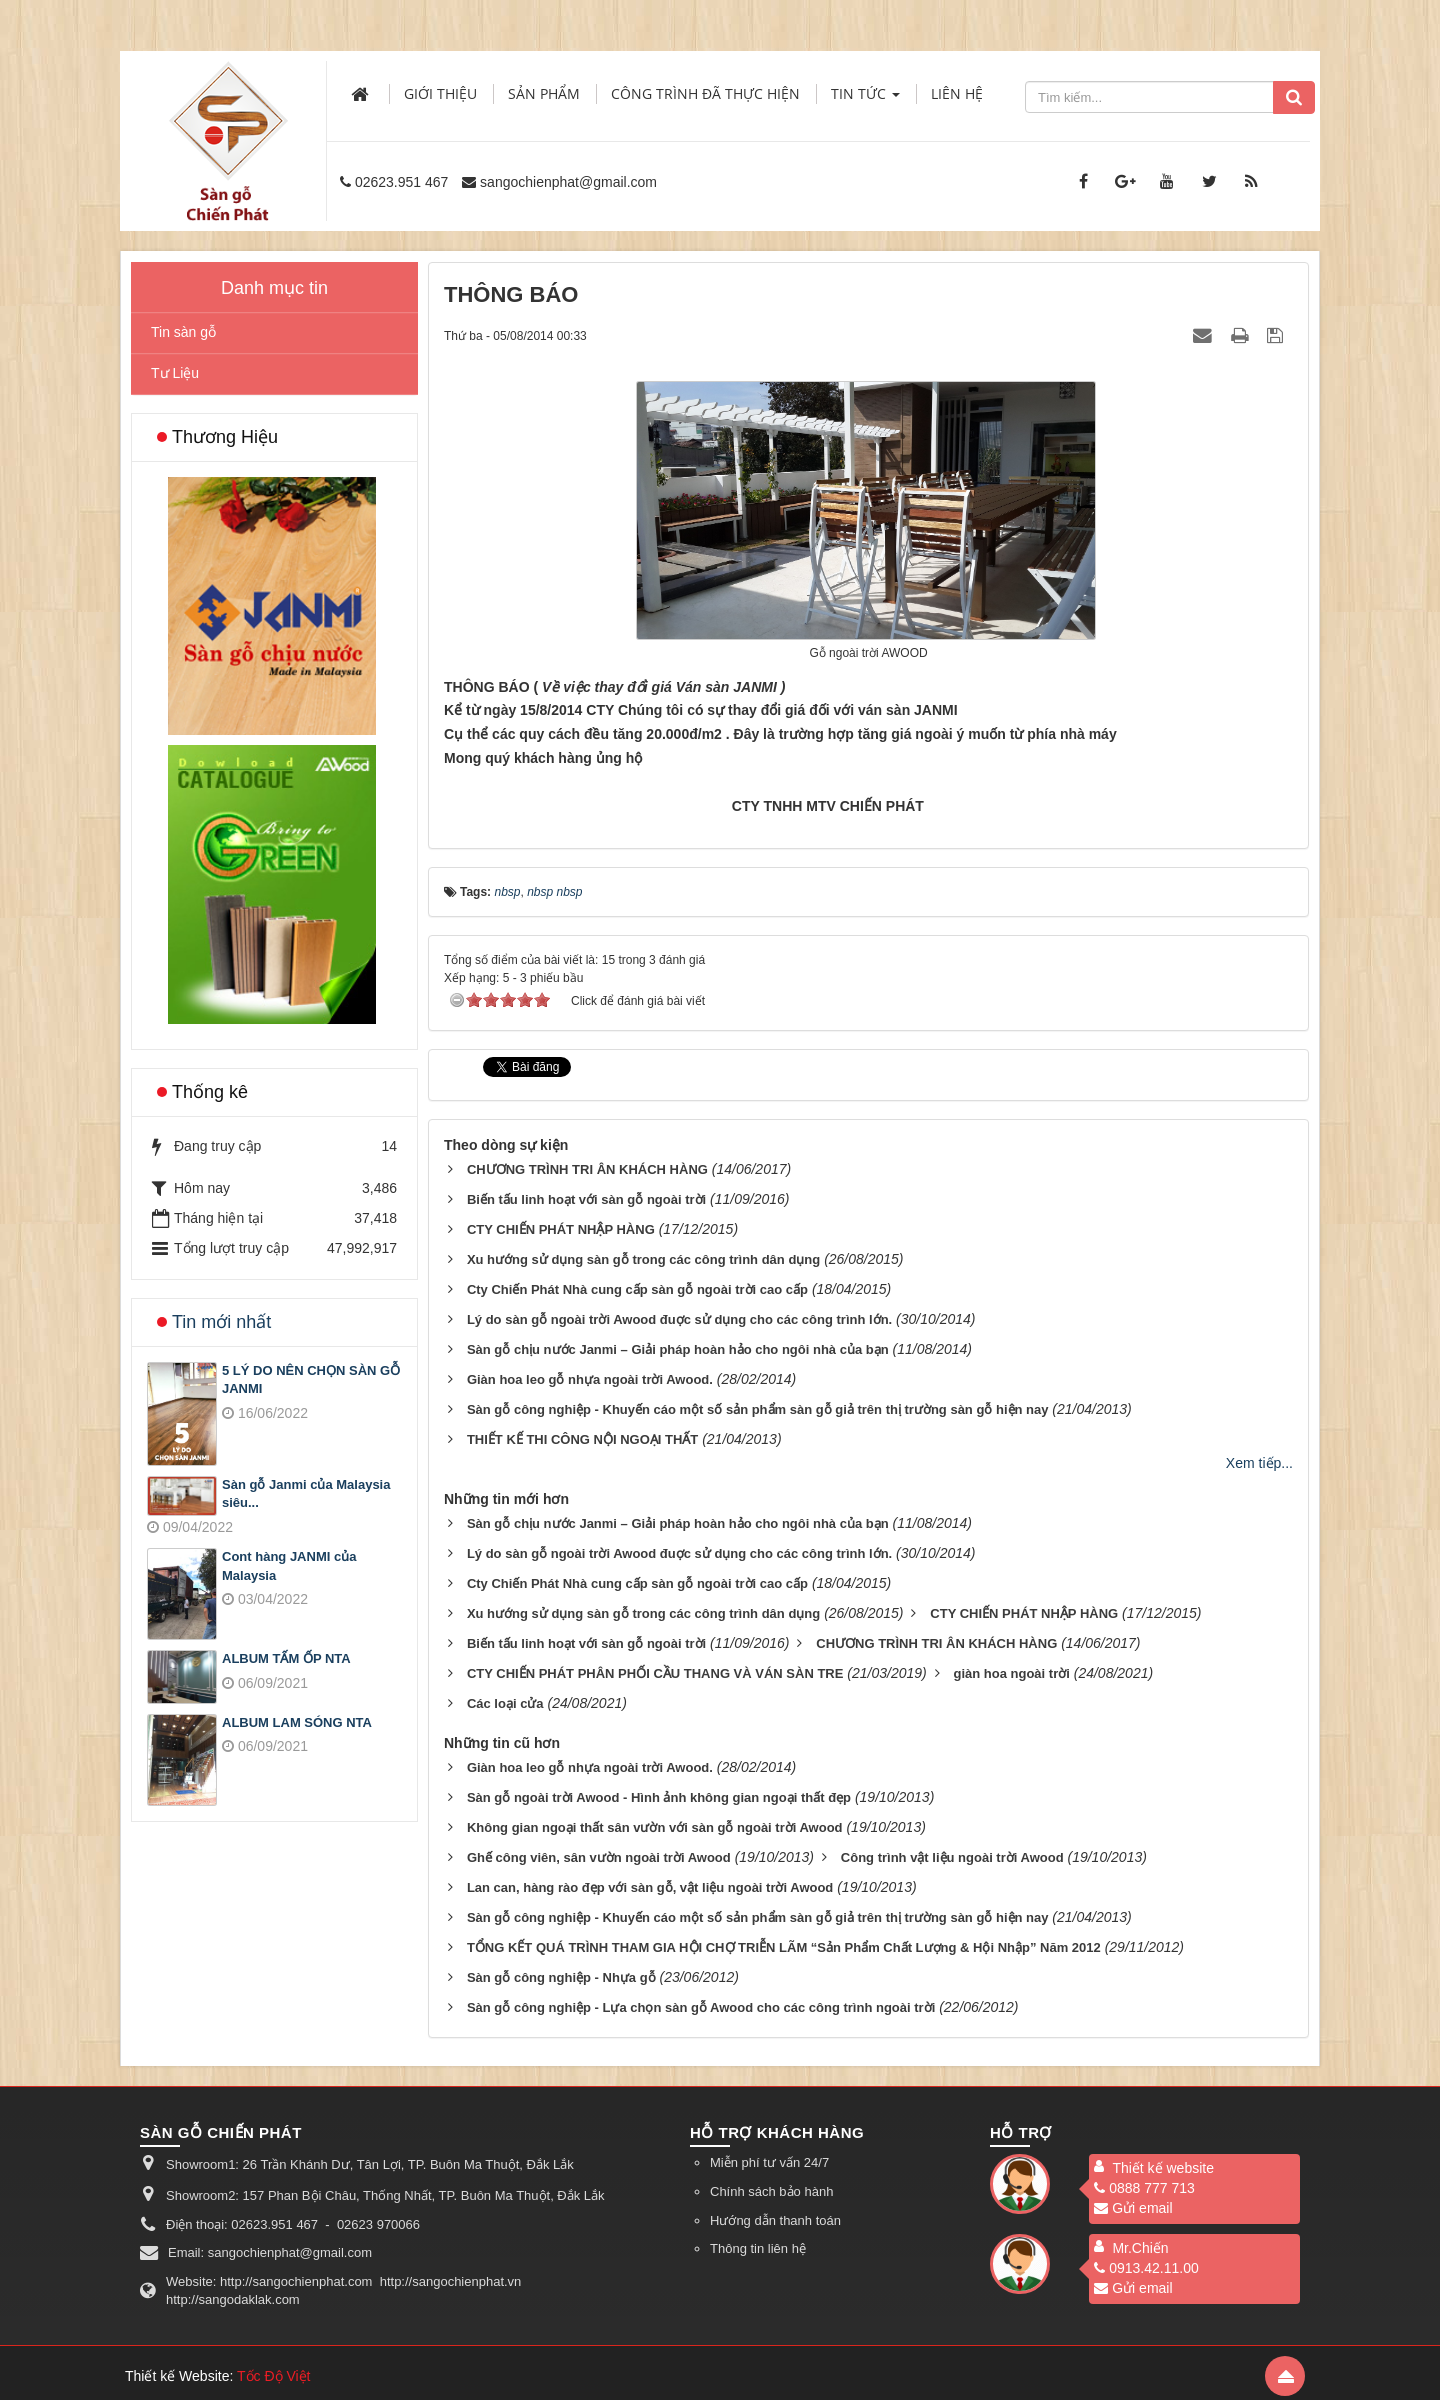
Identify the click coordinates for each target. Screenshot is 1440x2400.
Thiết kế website (1163, 2168)
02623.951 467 (401, 182)
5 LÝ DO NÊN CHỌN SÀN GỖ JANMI (311, 1380)
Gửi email (1133, 2208)
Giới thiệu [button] (440, 93)
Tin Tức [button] (865, 99)
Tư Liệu (175, 373)
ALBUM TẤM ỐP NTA (286, 1658)
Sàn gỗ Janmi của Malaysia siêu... (306, 1494)
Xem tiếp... (1259, 1463)
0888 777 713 (1144, 2188)
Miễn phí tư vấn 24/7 (769, 2162)
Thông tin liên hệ (758, 2248)
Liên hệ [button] (957, 93)
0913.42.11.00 (1146, 2268)
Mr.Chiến (1140, 2248)
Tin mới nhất (221, 1322)
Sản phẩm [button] (544, 93)
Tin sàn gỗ (183, 332)
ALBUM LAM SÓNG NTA (297, 1722)
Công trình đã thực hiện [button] (705, 93)
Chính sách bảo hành (771, 2191)
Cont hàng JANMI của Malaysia (289, 1566)
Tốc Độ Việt (274, 2376)
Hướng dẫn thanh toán (775, 2220)
